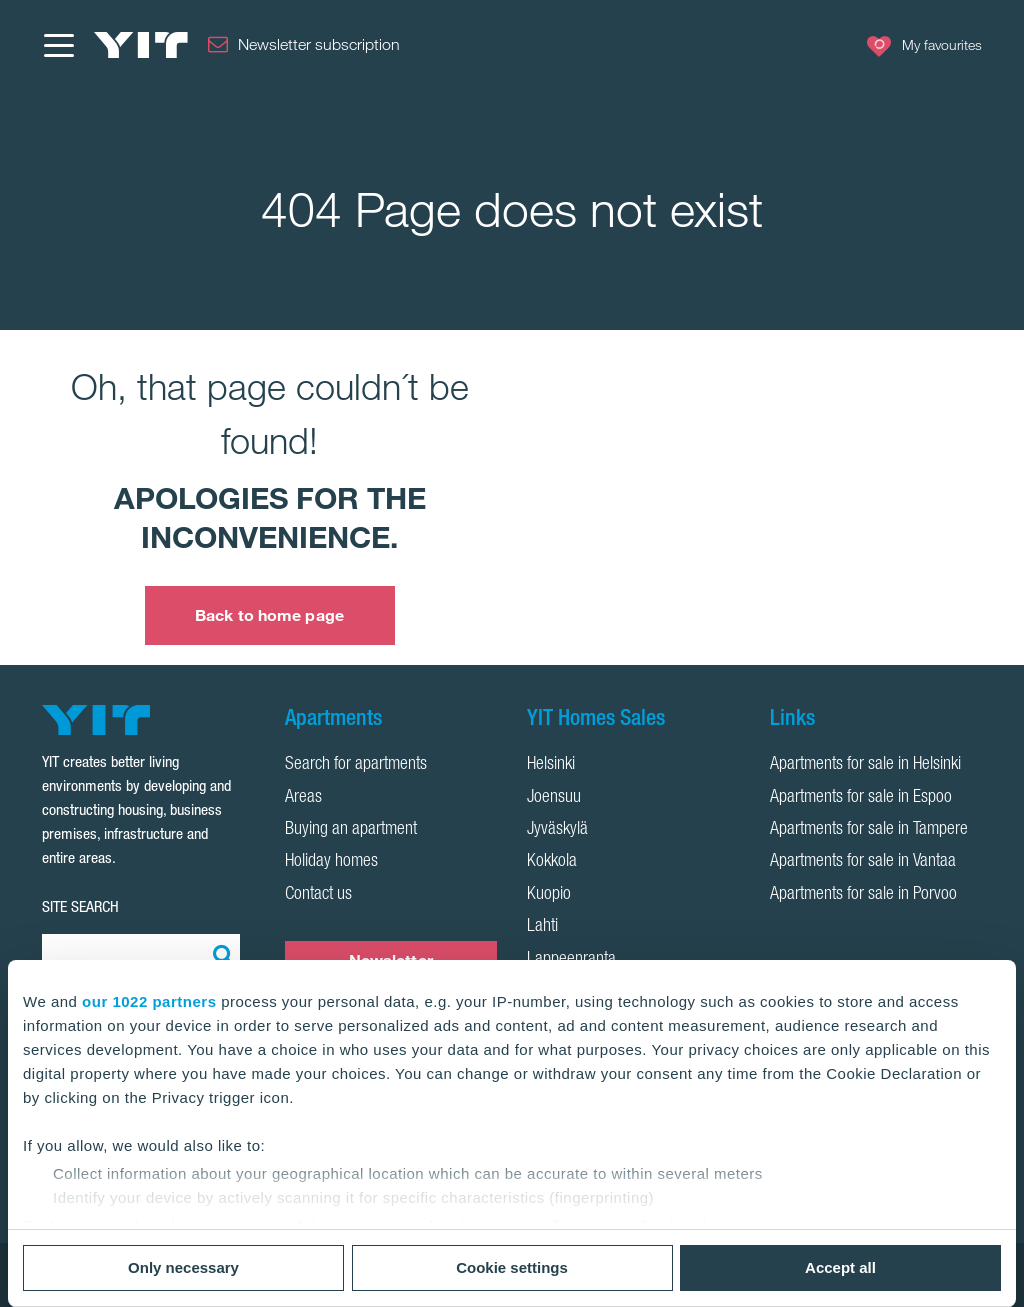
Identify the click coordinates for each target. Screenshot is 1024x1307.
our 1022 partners (149, 1001)
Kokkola (552, 862)
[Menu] (58, 45)
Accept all (840, 1267)
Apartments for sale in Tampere (869, 830)
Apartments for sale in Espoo (861, 798)
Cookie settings (512, 1267)
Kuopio (549, 895)
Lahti (542, 927)
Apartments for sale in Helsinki (865, 765)
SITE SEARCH (80, 906)
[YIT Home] (141, 45)
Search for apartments (356, 765)
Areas (303, 798)
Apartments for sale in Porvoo (863, 895)
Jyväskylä (557, 830)
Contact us (318, 895)
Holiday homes (331, 862)
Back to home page (269, 615)
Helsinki (551, 765)
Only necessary (183, 1267)
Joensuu (554, 798)
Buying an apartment (351, 830)
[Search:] (220, 954)
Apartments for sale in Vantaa (863, 862)
